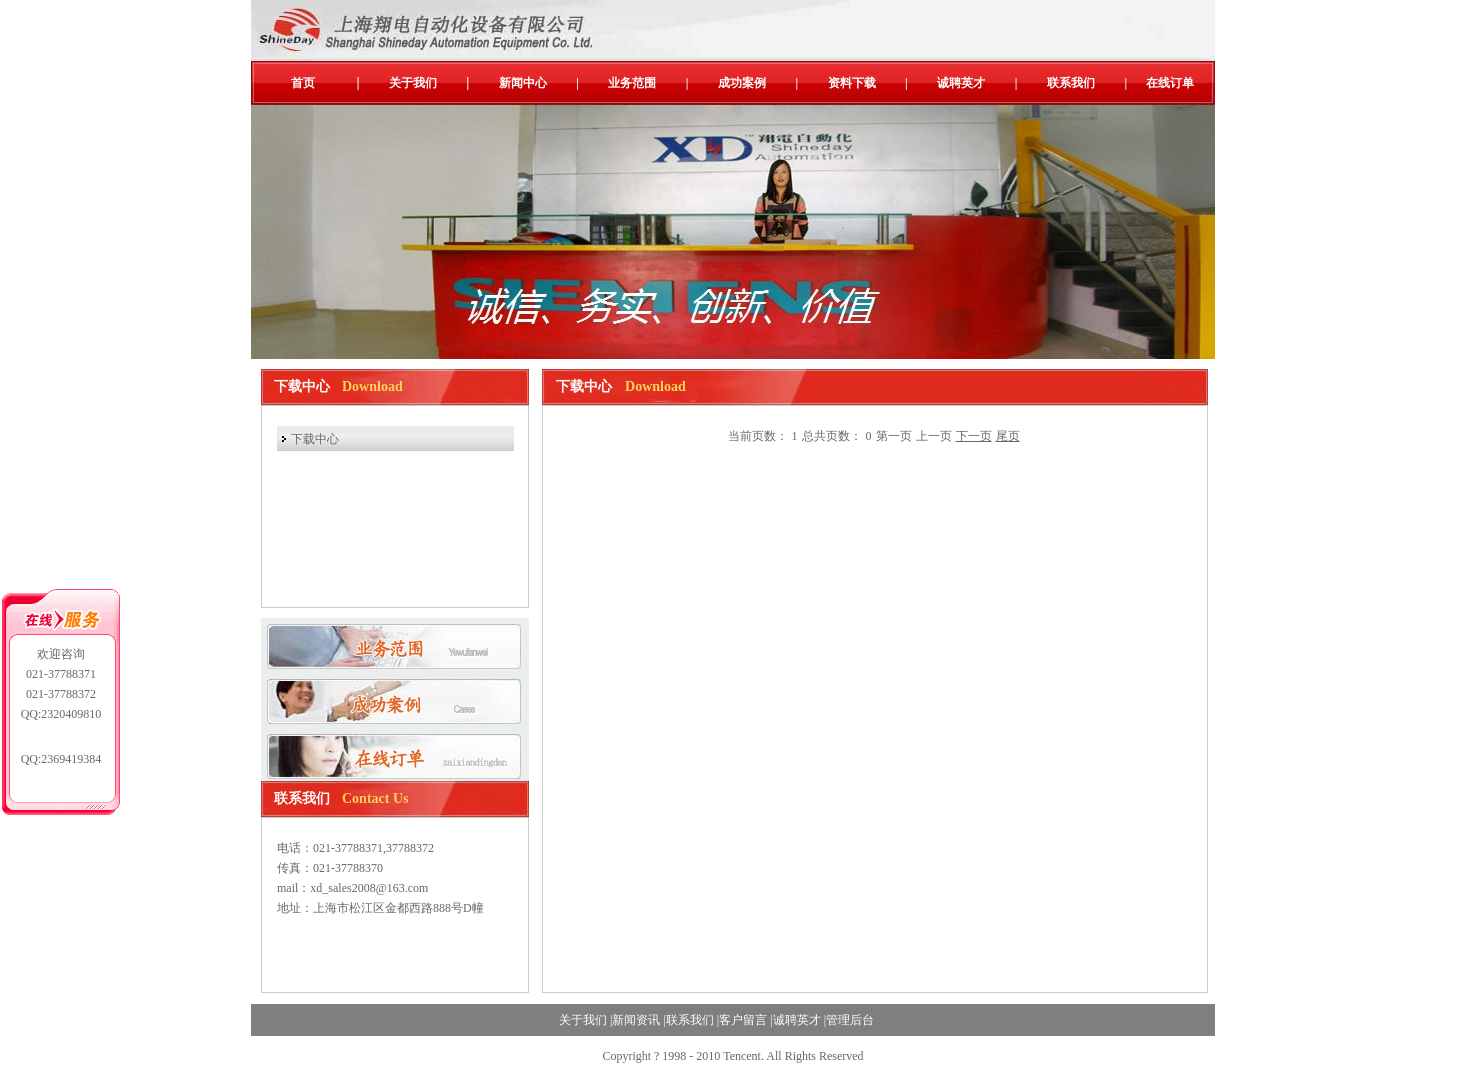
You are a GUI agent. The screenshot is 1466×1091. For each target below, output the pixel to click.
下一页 (974, 436)
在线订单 (1170, 83)
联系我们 (1071, 83)
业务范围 (632, 83)
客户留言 (743, 1020)
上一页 (934, 436)
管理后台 (850, 1020)
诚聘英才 (961, 83)
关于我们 (413, 83)
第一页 (894, 436)
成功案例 (742, 83)
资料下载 (852, 83)
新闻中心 (523, 83)
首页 (303, 83)
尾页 (1008, 436)
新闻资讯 (636, 1020)
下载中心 (315, 439)
